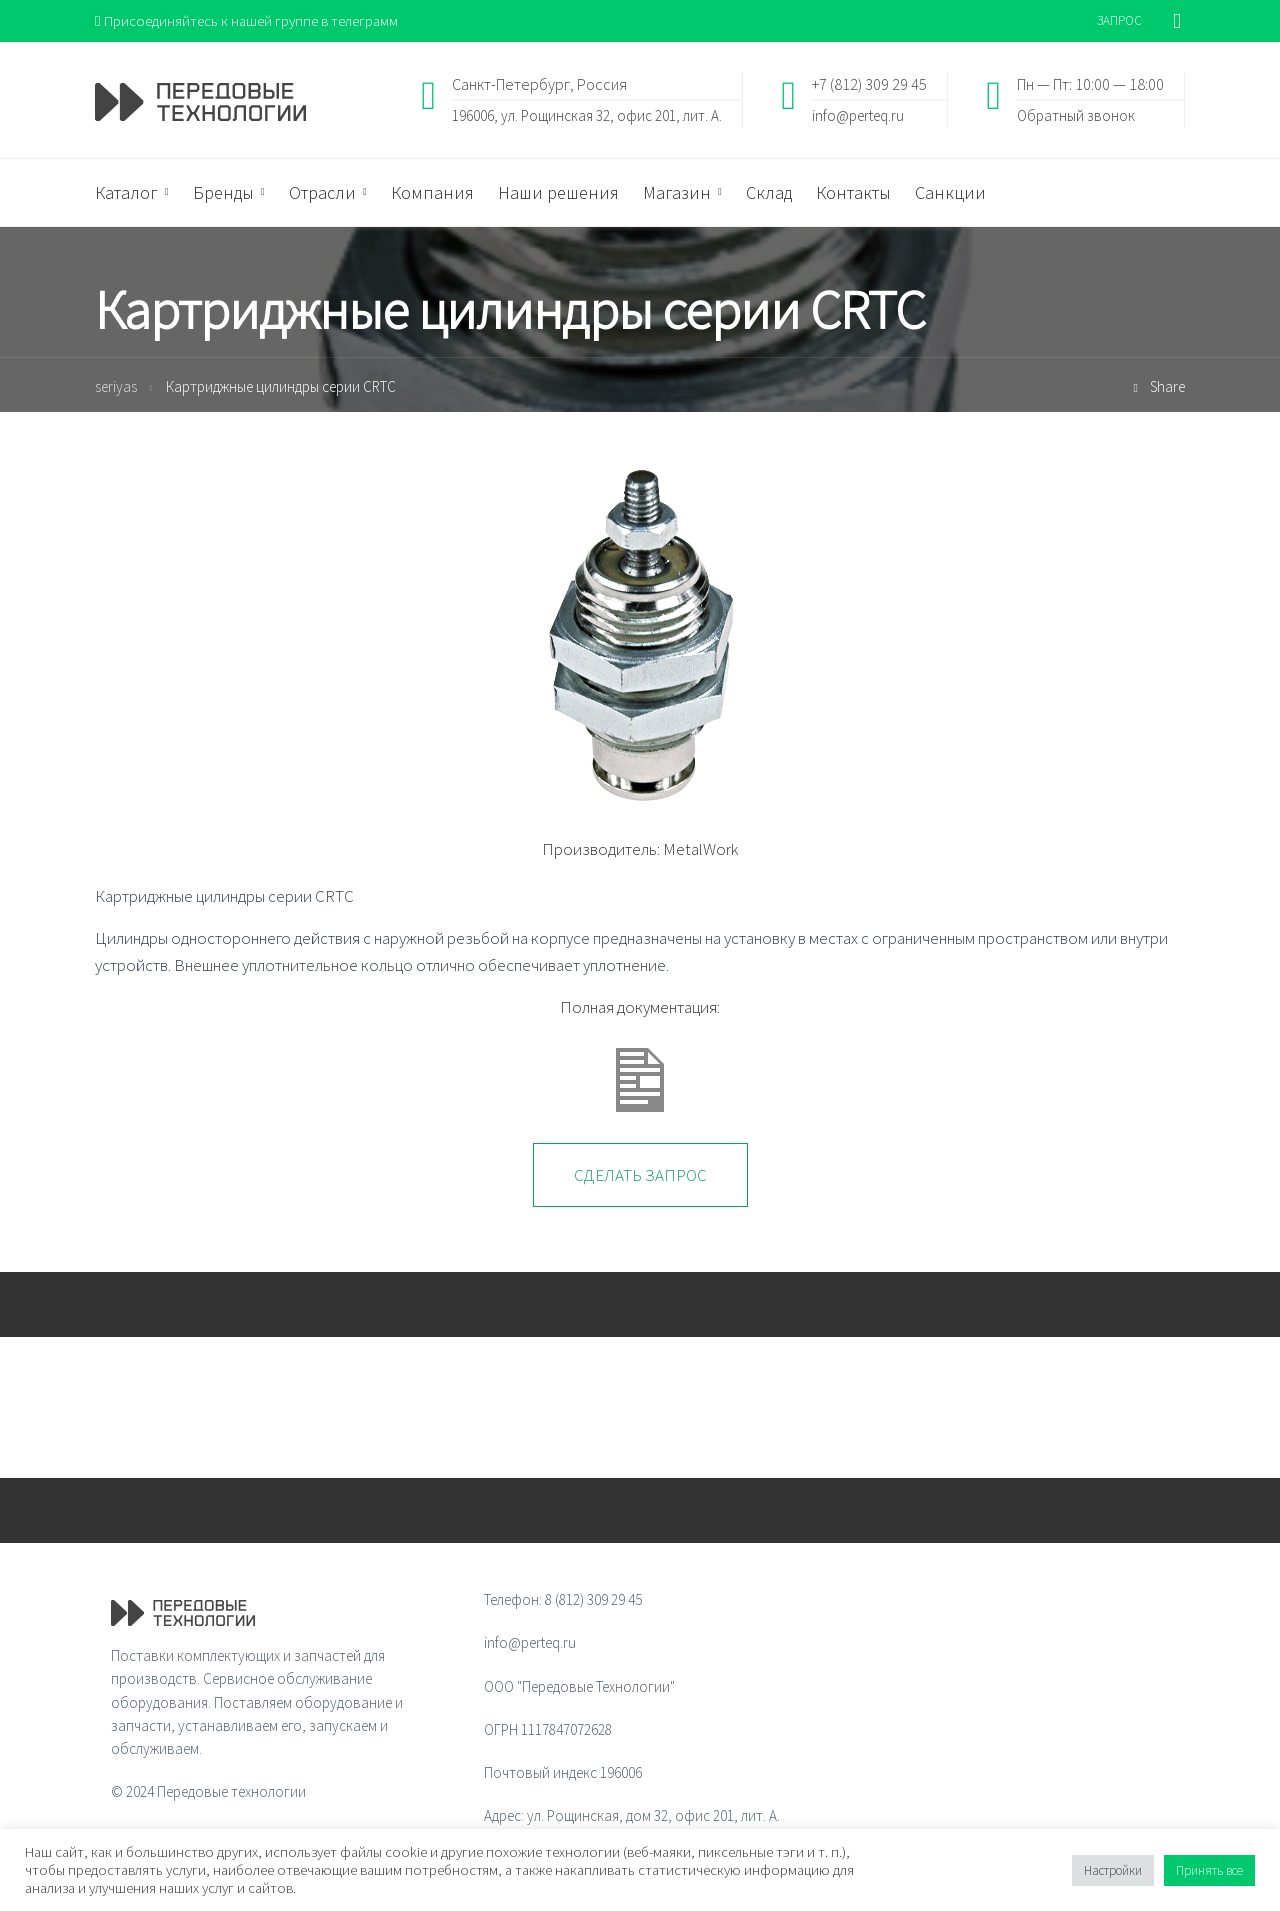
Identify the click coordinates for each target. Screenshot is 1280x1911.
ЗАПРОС (1119, 20)
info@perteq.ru (858, 115)
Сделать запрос (640, 1176)
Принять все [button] (1209, 1870)
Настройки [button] (1113, 1870)
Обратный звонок (1076, 115)
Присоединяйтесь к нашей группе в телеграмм (248, 20)
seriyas (116, 387)
